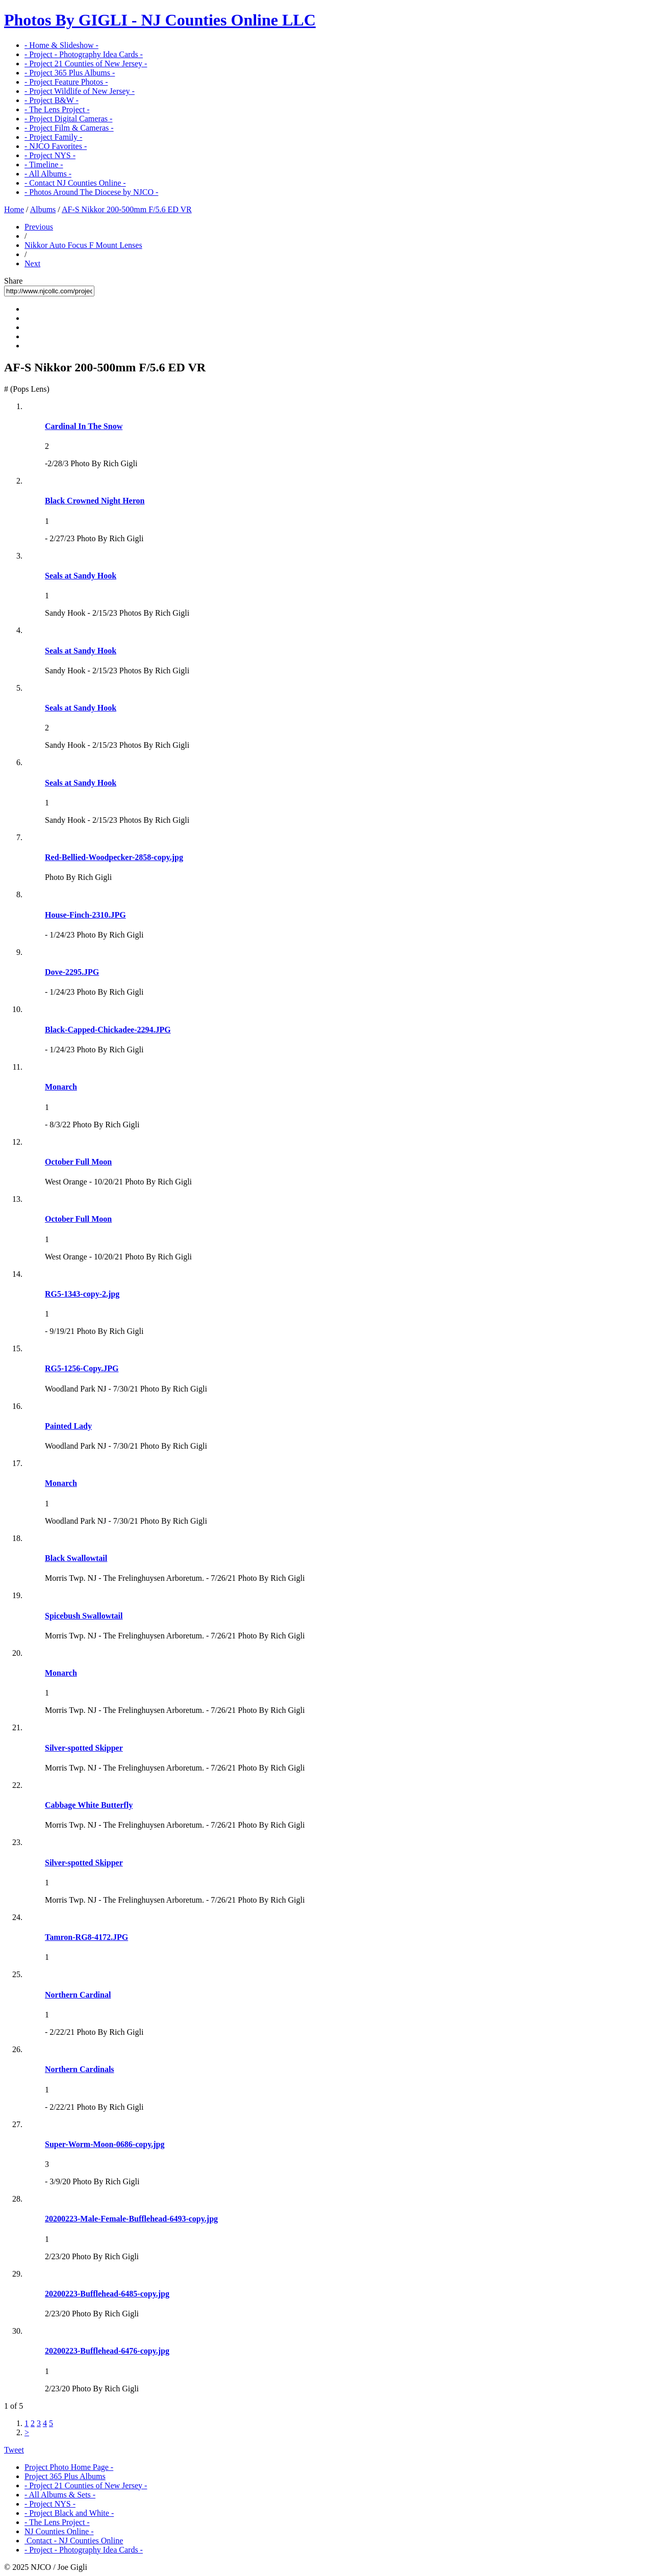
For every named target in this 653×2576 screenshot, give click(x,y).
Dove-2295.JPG (72, 972)
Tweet (14, 2449)
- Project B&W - (51, 100)
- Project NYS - (50, 155)
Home (14, 209)
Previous (38, 226)
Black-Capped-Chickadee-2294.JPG (108, 1029)
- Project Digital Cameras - (68, 118)
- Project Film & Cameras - (69, 127)
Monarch (61, 1086)
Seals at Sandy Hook (80, 575)
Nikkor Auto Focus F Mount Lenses (83, 245)
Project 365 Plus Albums (65, 2476)
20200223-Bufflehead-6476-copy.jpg (107, 2350)
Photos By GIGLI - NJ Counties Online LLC (160, 20)
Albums (43, 209)
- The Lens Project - (57, 109)
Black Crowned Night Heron (94, 500)
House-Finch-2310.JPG (85, 915)
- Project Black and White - (69, 2513)
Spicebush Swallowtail (83, 1615)
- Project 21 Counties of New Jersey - (85, 63)
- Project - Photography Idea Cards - (83, 54)
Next (32, 263)
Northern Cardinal (78, 1994)
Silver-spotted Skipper (84, 1748)
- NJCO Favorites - (55, 146)
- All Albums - (47, 173)
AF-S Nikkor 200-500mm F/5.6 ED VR (127, 209)
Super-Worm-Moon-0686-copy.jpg (105, 2144)
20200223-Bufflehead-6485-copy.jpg (107, 2293)
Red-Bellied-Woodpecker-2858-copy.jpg (114, 857)
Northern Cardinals (79, 2069)
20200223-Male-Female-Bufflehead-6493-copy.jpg (131, 2218)
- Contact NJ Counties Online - (75, 183)
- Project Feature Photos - (66, 82)
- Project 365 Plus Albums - (69, 72)
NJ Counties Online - (59, 2531)
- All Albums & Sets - (59, 2494)
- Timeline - (43, 164)
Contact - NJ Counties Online (73, 2540)
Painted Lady (68, 1426)
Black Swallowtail (76, 1558)
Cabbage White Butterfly (89, 1805)
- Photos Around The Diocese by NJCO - (91, 192)
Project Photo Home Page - (68, 2467)
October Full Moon (78, 1161)
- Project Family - (53, 137)
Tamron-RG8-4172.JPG (86, 1937)
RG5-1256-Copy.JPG (81, 1368)
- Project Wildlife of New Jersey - (79, 91)
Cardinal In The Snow (83, 426)
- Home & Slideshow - (61, 45)
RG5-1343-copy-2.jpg (82, 1294)
